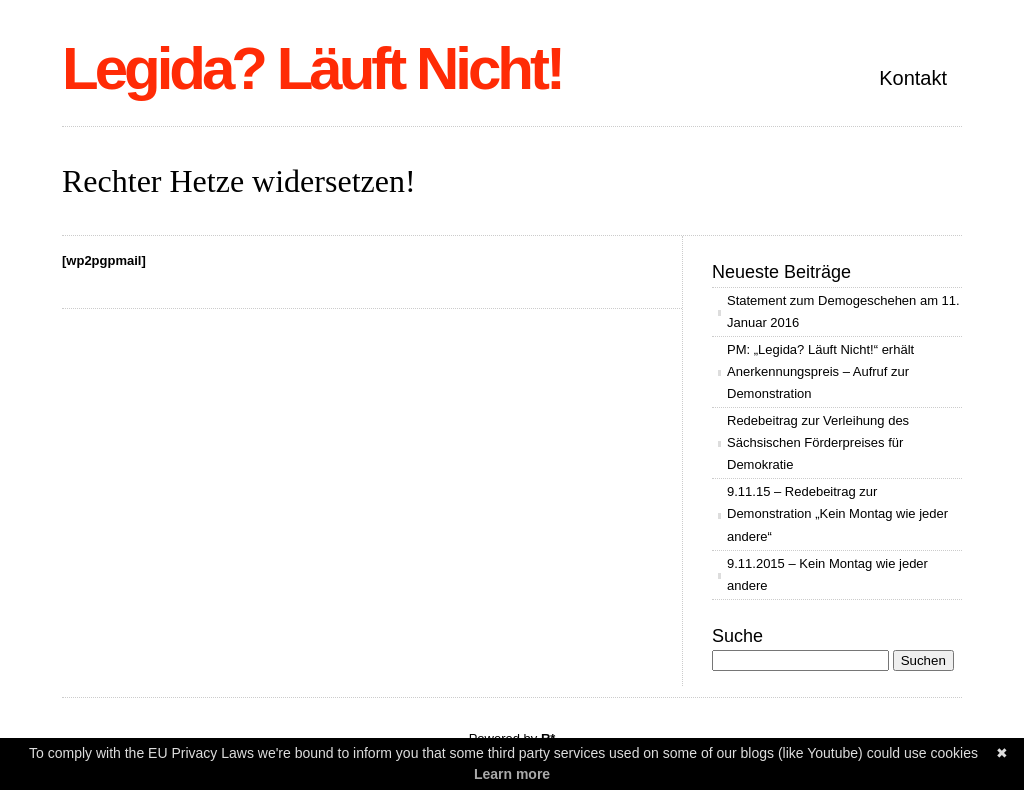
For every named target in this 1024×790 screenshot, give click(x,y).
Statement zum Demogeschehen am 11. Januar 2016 (843, 311)
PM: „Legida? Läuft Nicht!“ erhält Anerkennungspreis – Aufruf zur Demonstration (820, 371)
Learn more (512, 774)
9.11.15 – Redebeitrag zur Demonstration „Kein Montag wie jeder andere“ (837, 513)
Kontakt (913, 78)
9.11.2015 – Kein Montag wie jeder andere (827, 574)
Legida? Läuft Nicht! (312, 68)
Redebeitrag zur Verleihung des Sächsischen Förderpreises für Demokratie (818, 442)
